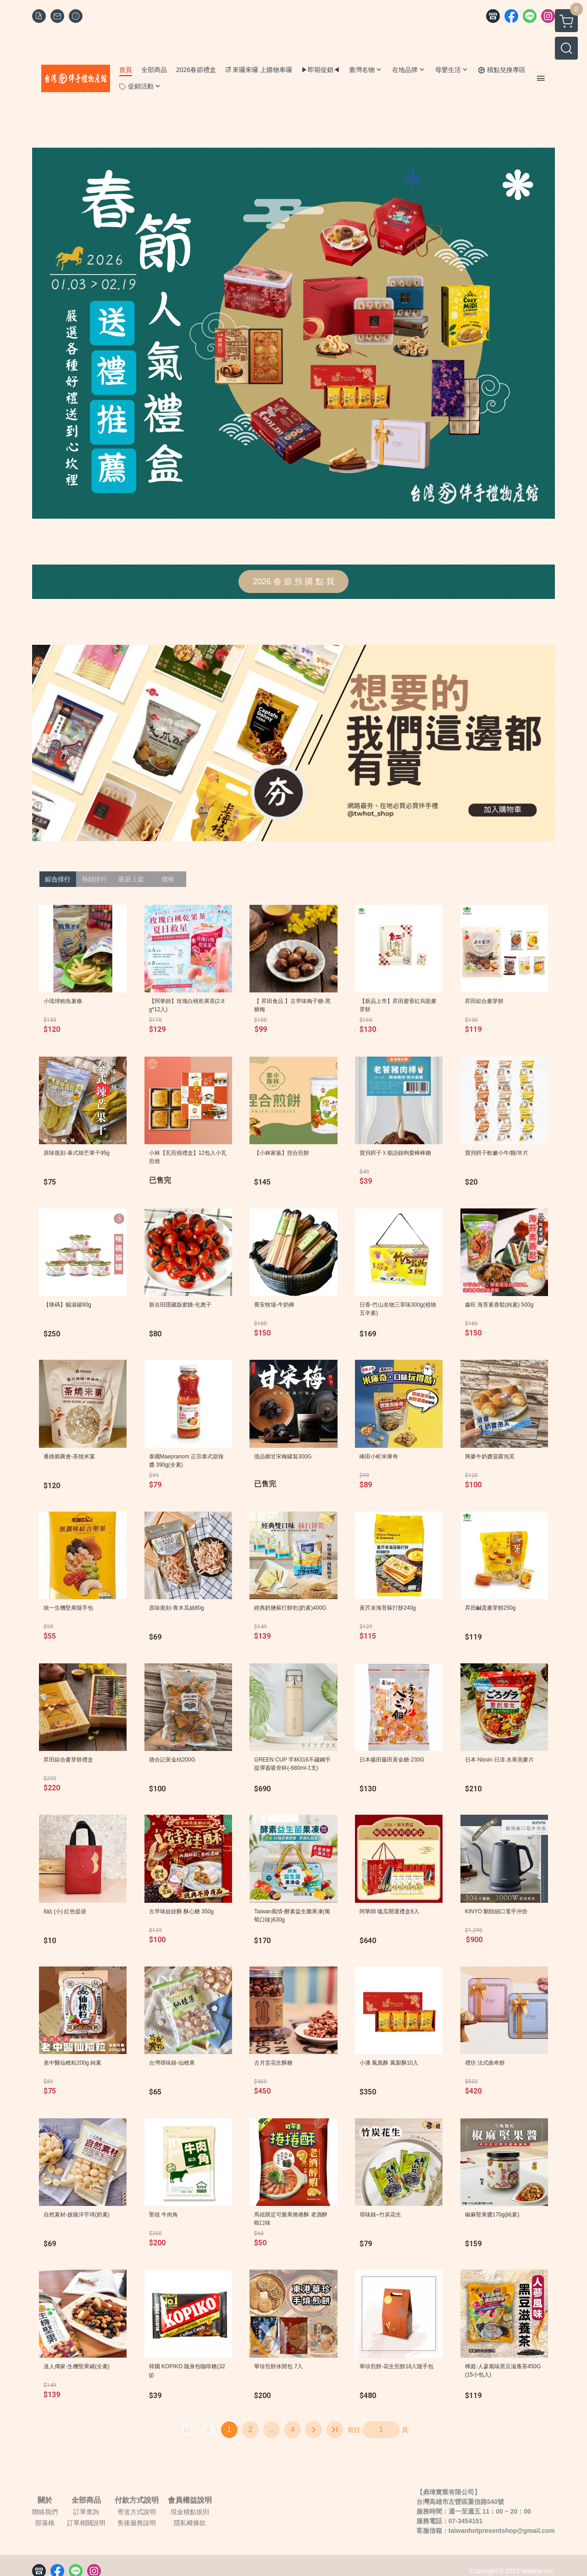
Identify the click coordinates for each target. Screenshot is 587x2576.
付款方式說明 (137, 2500)
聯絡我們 (45, 2512)
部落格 (45, 2523)
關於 (45, 2500)
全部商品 (86, 2500)
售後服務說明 (136, 2523)
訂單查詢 (86, 2512)
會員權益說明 (190, 2500)
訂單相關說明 (86, 2523)
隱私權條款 (190, 2523)
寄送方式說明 (136, 2512)
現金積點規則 (190, 2512)
